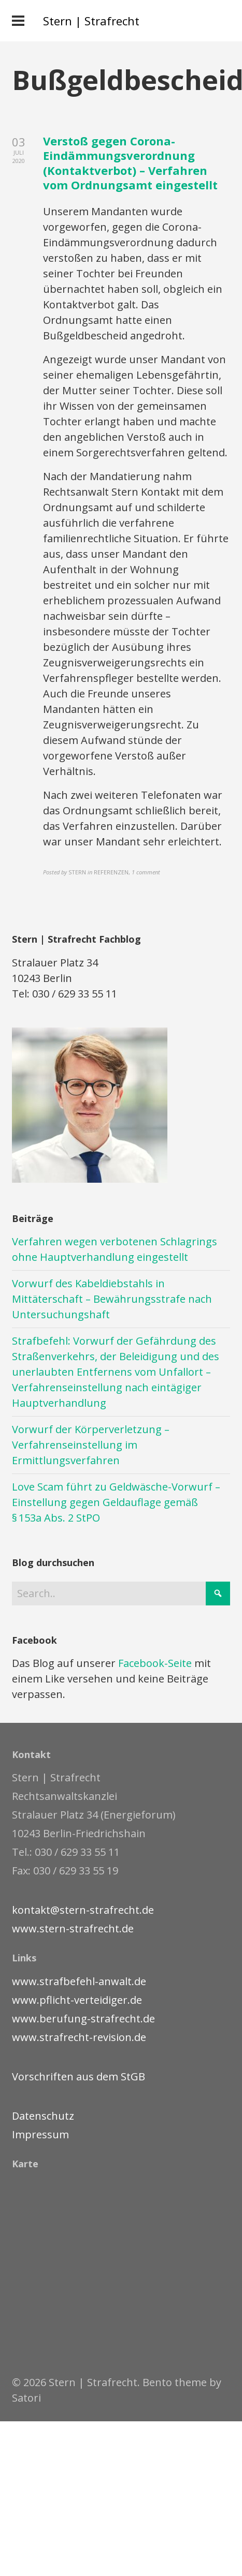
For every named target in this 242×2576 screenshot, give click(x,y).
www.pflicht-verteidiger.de (77, 2000)
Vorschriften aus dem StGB (78, 2076)
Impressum (40, 2134)
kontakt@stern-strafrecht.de (83, 1910)
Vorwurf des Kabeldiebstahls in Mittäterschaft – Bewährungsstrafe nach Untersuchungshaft (112, 1298)
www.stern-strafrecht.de (73, 1928)
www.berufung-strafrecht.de (83, 2019)
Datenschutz (43, 2116)
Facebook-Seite (155, 1663)
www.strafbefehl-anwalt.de (79, 1981)
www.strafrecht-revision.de (79, 2037)
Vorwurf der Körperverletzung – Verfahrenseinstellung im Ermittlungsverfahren (90, 1444)
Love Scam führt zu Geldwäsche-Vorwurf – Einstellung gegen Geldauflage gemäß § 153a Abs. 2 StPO (116, 1502)
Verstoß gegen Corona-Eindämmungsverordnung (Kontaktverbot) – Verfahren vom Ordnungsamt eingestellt (130, 163)
